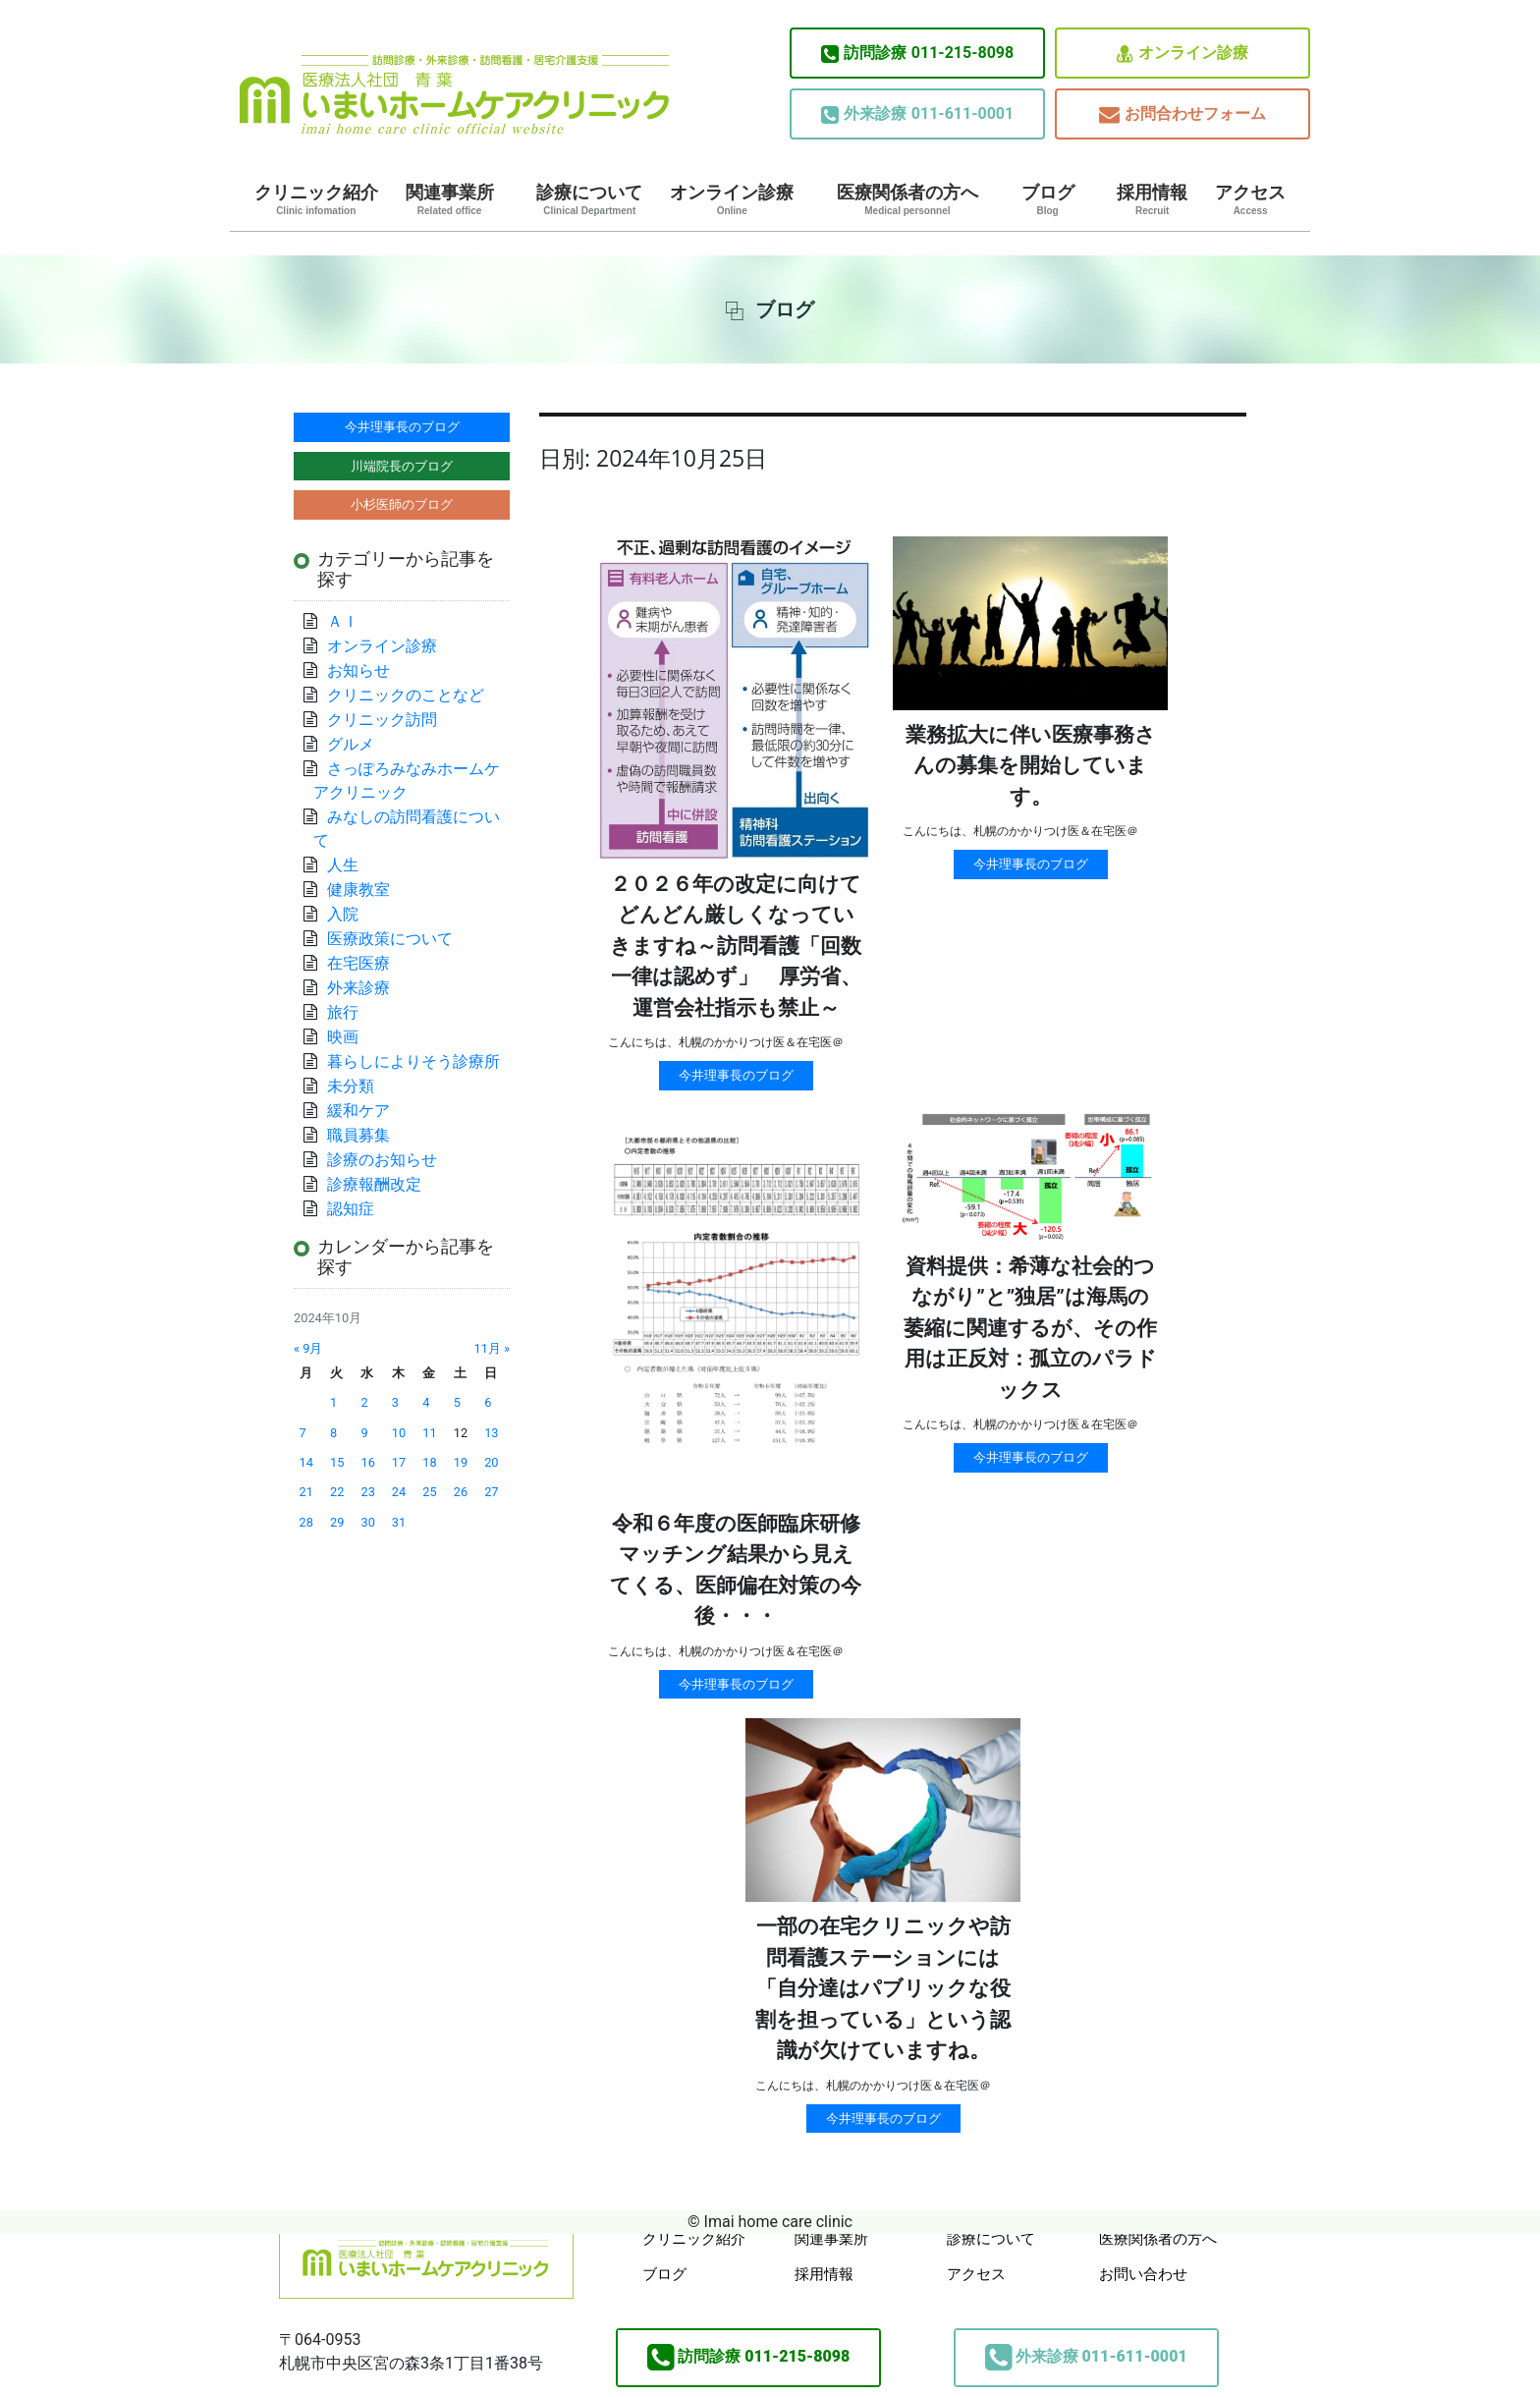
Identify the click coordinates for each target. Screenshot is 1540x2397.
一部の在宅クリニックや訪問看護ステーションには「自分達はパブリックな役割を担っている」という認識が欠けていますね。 (883, 1988)
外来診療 (358, 987)
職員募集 (358, 1135)
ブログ (1047, 199)
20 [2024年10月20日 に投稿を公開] (491, 1462)
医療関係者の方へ (907, 199)
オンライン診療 (1182, 53)
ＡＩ (342, 621)
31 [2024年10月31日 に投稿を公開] (399, 1522)
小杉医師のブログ (402, 504)
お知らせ (358, 670)
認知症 (350, 1208)
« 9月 (308, 1348)
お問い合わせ (1143, 2274)
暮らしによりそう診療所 (413, 1061)
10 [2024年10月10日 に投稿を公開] (399, 1432)
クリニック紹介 (316, 199)
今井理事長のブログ (736, 1075)
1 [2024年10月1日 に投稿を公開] (333, 1402)
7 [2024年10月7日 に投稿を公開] (303, 1432)
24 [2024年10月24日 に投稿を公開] (399, 1491)
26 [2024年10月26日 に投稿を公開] (461, 1491)
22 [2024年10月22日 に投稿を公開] (337, 1491)
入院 (342, 914)
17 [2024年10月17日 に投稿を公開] (399, 1462)
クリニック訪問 (382, 719)
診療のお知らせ (382, 1159)
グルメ (350, 744)
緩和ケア (366, 1110)
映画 (342, 1037)
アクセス (1250, 199)
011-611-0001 (917, 114)
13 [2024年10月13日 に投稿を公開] (491, 1432)
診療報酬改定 (374, 1184)
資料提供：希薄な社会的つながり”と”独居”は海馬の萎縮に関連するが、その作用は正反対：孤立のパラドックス (1030, 1328)
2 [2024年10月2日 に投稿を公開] (363, 1402)
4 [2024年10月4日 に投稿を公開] (425, 1402)
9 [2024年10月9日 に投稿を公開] (363, 1432)
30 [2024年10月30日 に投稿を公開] (367, 1522)
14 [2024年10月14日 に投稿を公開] (306, 1462)
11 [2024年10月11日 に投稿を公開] (429, 1432)
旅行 (342, 1012)
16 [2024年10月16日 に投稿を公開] (367, 1462)
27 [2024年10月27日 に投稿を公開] (491, 1491)
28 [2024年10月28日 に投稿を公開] (306, 1522)
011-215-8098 (917, 53)
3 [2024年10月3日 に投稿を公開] (395, 1402)
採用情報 (1152, 199)
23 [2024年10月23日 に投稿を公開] (367, 1491)
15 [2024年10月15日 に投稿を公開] (337, 1462)
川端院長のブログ (402, 466)
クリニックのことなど (405, 695)
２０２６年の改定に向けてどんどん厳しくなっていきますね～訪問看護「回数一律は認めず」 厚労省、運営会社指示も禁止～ (735, 946)
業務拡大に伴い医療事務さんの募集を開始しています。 (1031, 765)
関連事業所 (450, 199)
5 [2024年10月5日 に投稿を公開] (457, 1402)
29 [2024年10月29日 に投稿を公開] (337, 1522)
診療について (589, 199)
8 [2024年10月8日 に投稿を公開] (333, 1432)
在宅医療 (358, 963)
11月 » (491, 1348)
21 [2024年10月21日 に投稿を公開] (306, 1491)
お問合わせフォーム (1182, 114)
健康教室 (358, 889)
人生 (342, 865)
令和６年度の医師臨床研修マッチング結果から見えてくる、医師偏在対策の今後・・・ (735, 1570)
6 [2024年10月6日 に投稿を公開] (487, 1402)
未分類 (350, 1086)
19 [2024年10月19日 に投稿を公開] (461, 1462)
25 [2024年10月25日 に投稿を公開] (429, 1491)
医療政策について (390, 938)
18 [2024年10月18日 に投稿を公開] (429, 1462)
